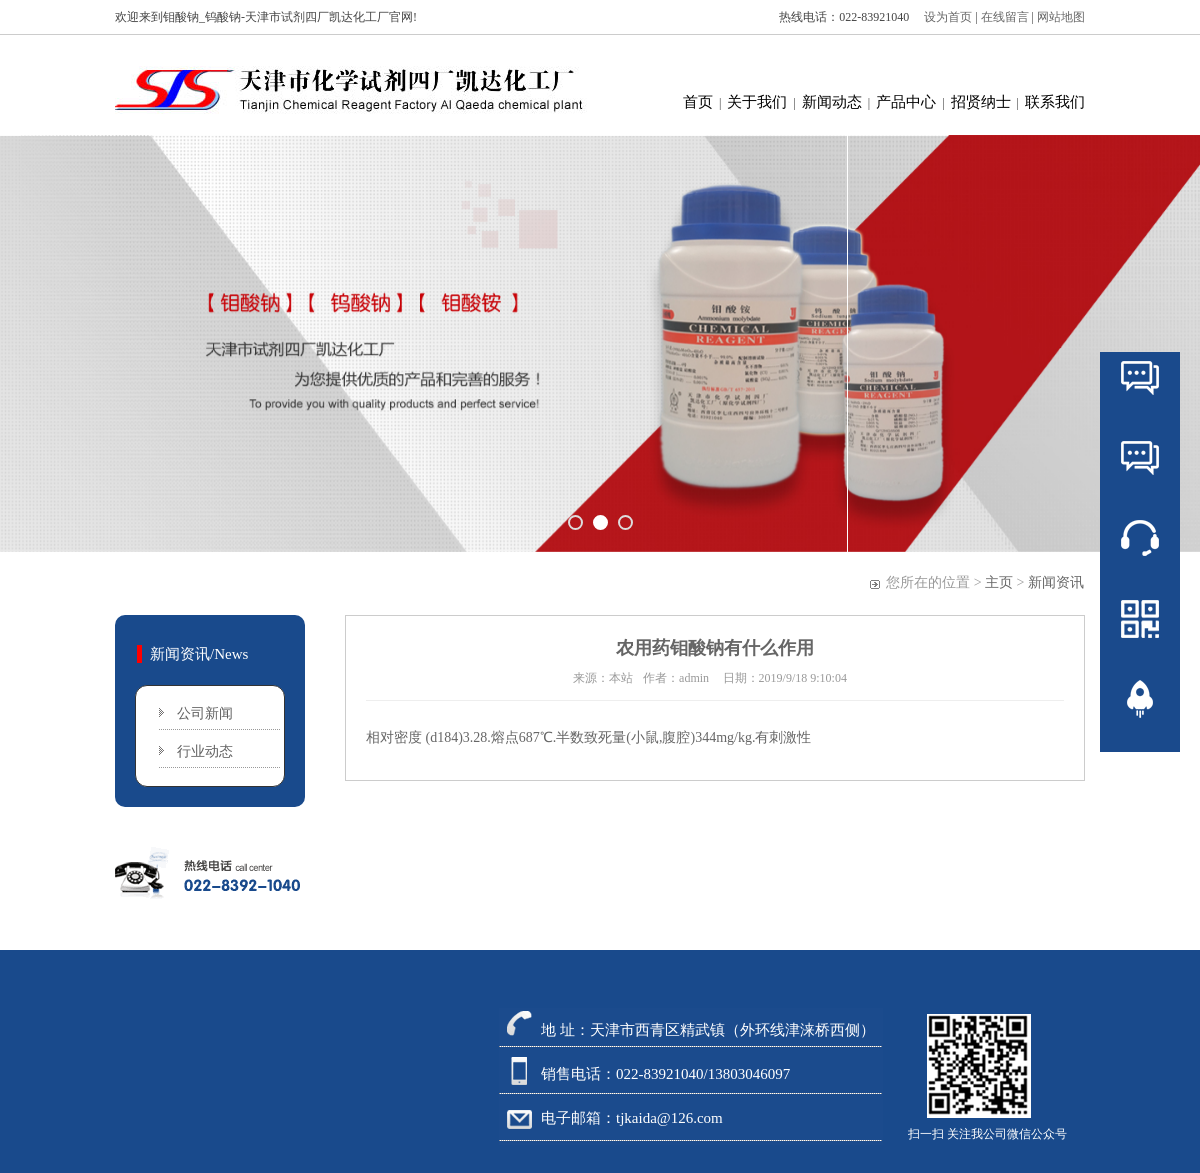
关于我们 (757, 102)
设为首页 (943, 17)
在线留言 (1006, 17)
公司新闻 (205, 713)
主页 (999, 582)
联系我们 (1055, 102)
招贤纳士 (981, 102)
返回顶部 (1140, 759)
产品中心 (906, 102)
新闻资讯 (1056, 582)
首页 (698, 102)
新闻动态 (832, 102)
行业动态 (205, 751)
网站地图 (1061, 17)
